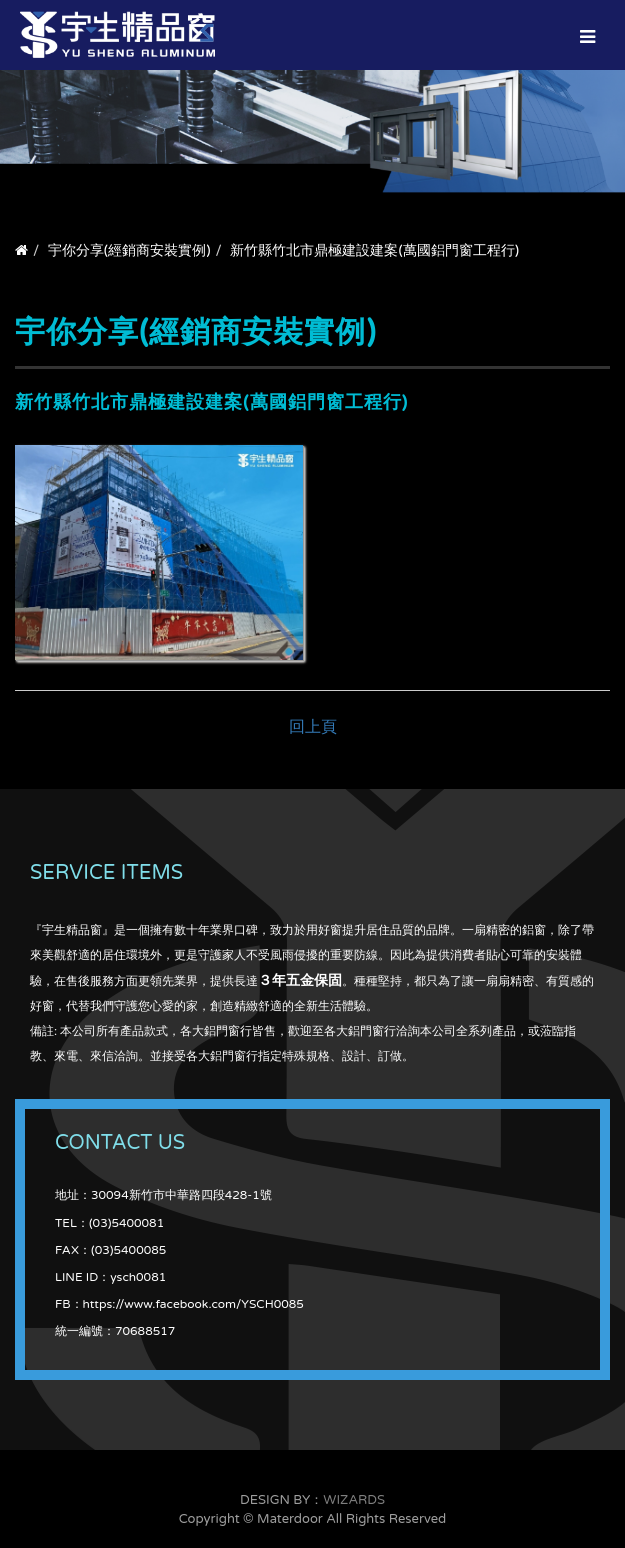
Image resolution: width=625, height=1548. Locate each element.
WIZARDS (354, 1500)
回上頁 (313, 727)
